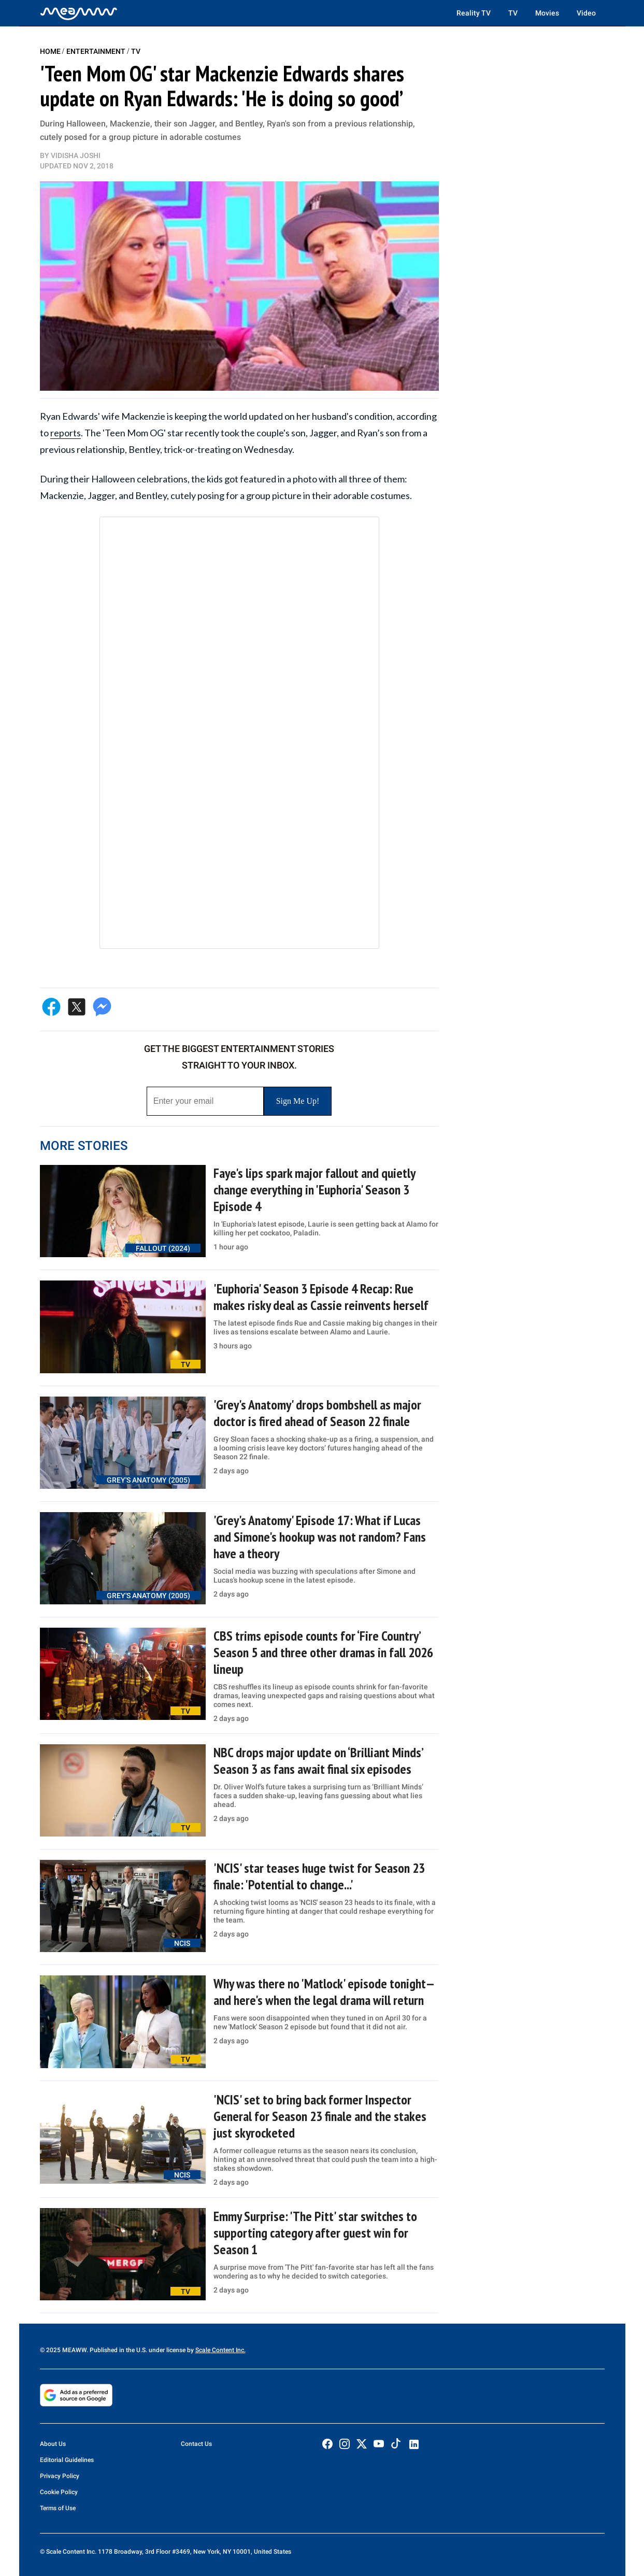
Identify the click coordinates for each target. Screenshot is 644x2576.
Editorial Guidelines (67, 2460)
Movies (547, 13)
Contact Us (196, 2443)
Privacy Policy (59, 2476)
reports (65, 432)
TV (513, 13)
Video (586, 13)
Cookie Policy (59, 2492)
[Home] (79, 13)
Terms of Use (58, 2508)
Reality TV (473, 13)
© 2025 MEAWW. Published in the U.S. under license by (117, 2350)
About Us (53, 2443)
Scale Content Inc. (220, 2350)
